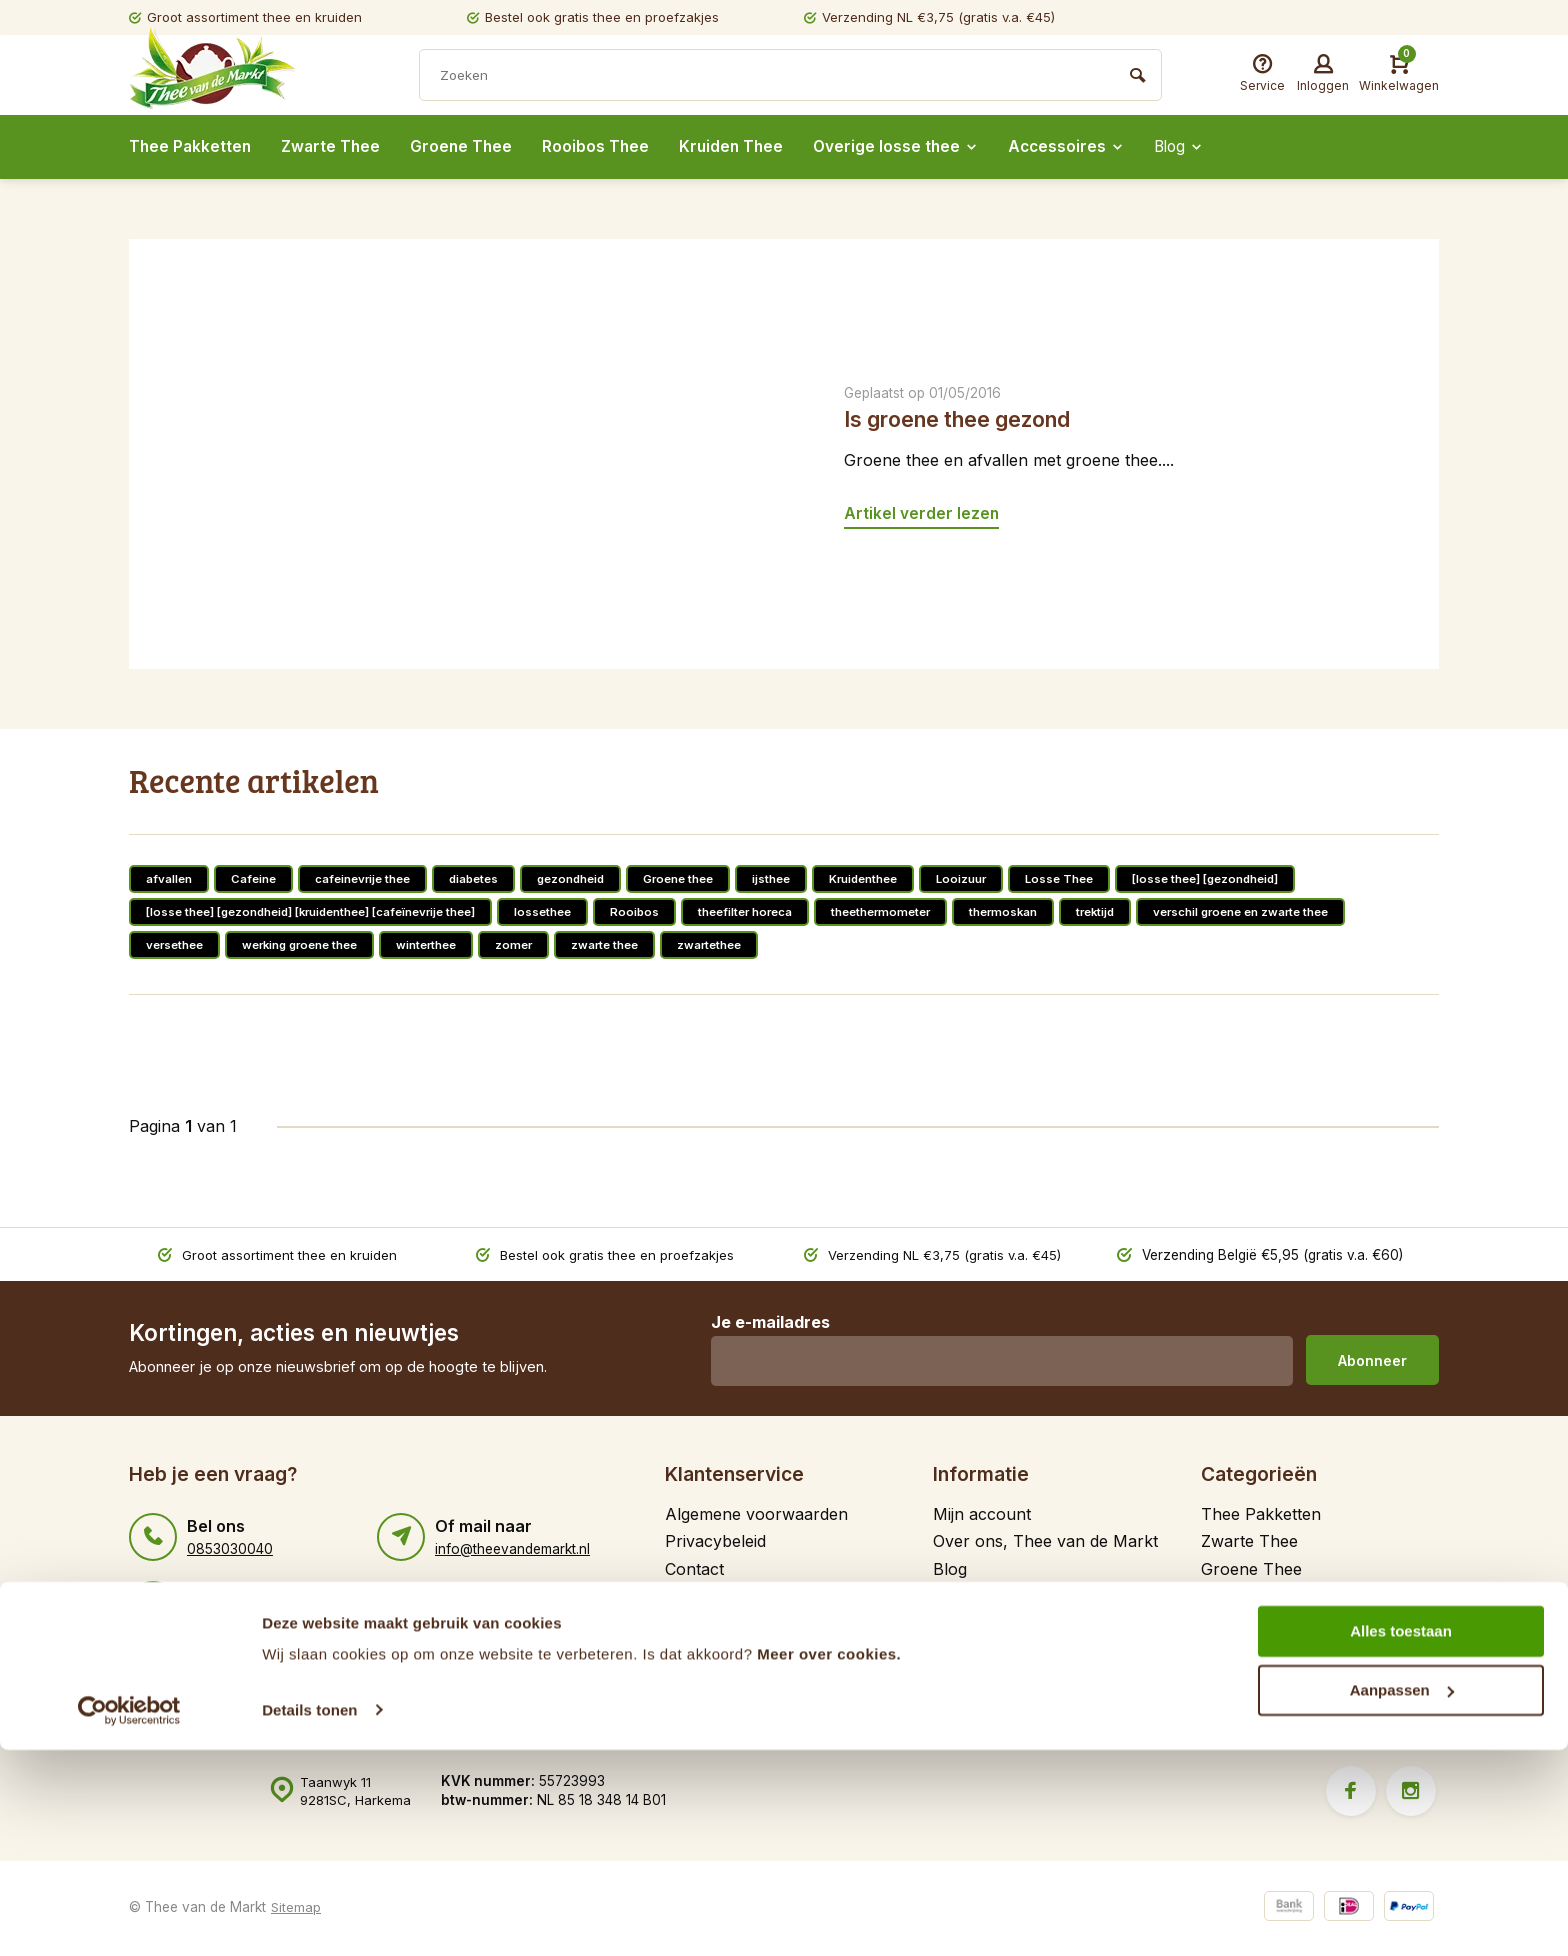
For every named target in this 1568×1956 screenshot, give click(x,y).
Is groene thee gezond (966, 418)
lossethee (568, 911)
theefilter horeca (775, 911)
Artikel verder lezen (922, 513)
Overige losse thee (909, 147)
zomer (533, 944)
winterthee (443, 944)
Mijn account (982, 1514)
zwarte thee (627, 944)
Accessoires (1082, 147)
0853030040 (230, 1549)
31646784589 (232, 1617)
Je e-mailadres (767, 1322)
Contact (694, 1569)
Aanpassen (1402, 1896)
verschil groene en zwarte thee (1293, 911)
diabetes (481, 878)
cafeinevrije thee (366, 878)
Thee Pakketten (191, 147)
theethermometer (917, 911)
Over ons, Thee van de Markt (1045, 1541)
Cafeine (254, 878)
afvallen (169, 878)
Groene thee (695, 878)
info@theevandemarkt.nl (512, 1549)
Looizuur (990, 878)
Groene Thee (468, 147)
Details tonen (309, 1916)
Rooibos (662, 911)
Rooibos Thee (604, 147)
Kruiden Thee (741, 147)
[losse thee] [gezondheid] (1244, 878)
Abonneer (1372, 1360)
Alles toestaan (1401, 1838)
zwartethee (736, 944)
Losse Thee (1091, 878)
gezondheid (583, 878)
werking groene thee (309, 944)
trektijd (1140, 911)
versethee (177, 944)
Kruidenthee (888, 878)
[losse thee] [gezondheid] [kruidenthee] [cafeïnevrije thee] (322, 911)
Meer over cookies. (829, 1861)
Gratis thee (706, 1596)
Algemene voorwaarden (756, 1514)
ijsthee (792, 878)
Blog (1198, 147)
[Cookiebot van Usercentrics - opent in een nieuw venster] (129, 1917)
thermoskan (1044, 911)
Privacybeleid (715, 1541)
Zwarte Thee (335, 147)
